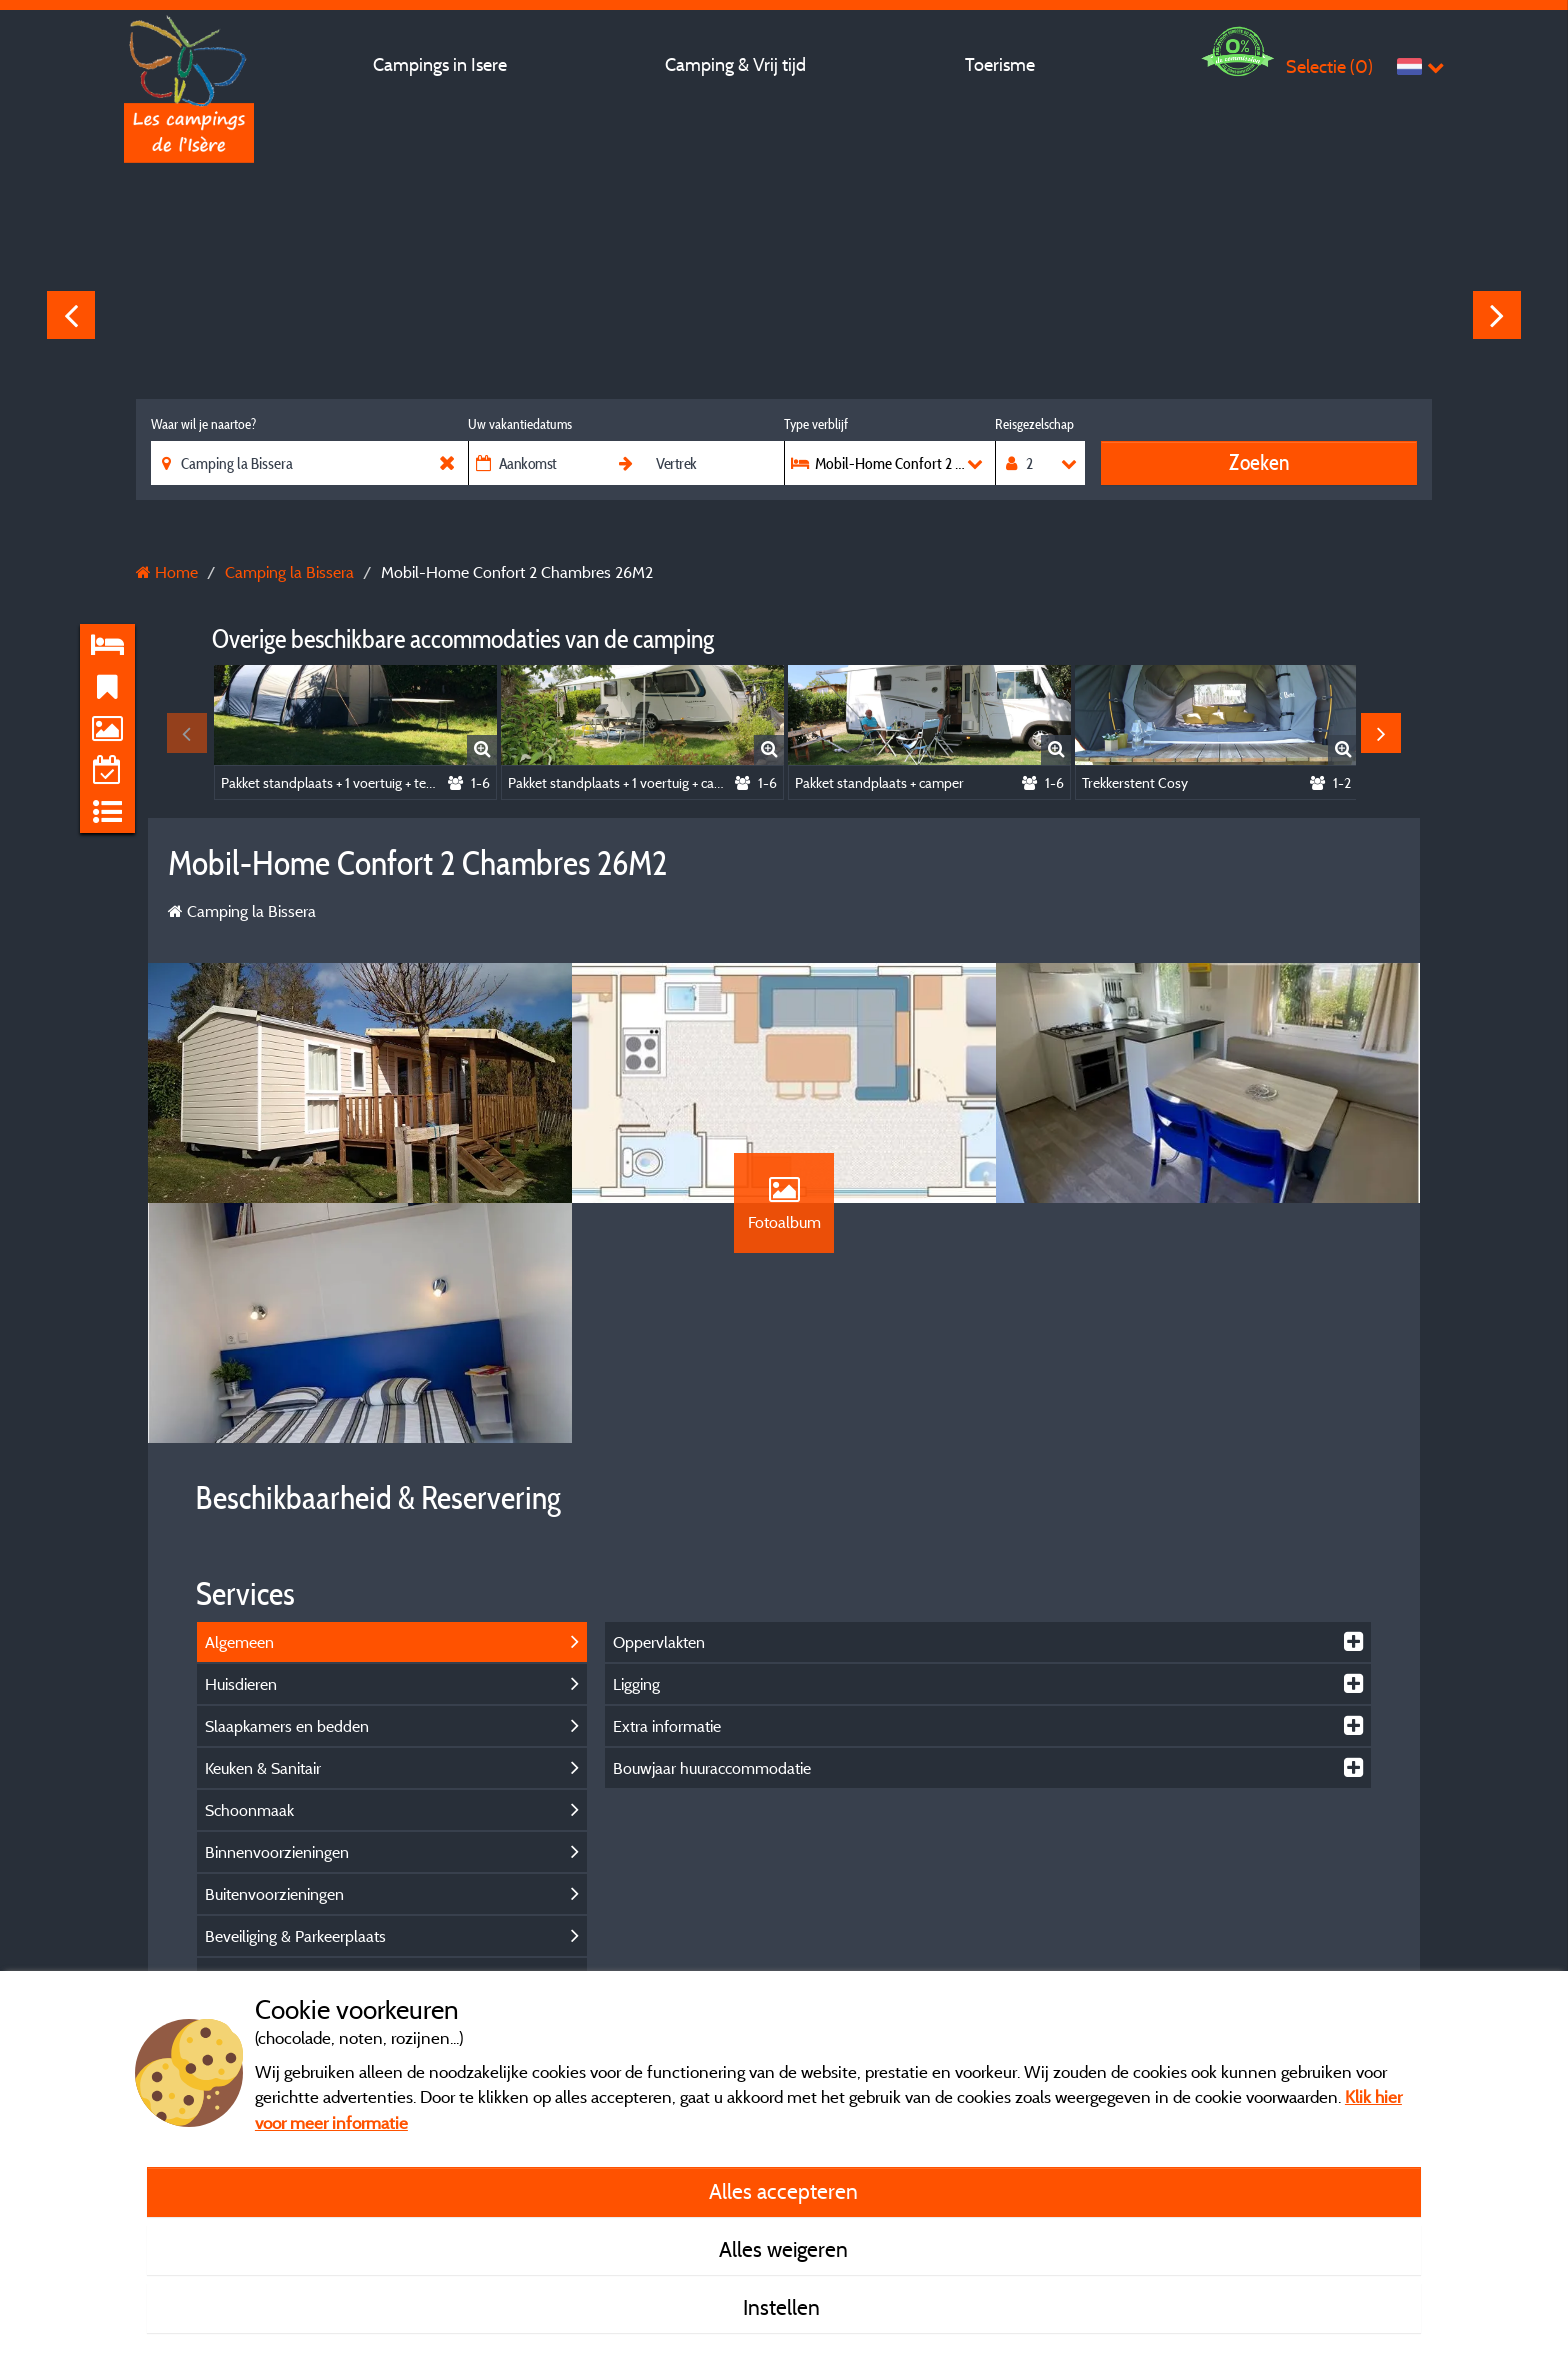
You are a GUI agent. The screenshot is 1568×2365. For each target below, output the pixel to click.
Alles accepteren (783, 2191)
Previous (71, 315)
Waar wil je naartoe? (203, 424)
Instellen (784, 2307)
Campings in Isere (440, 64)
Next (1497, 315)
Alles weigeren (783, 2249)
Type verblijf (816, 424)
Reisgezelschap (1034, 424)
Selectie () (1329, 66)
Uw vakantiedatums (520, 424)
